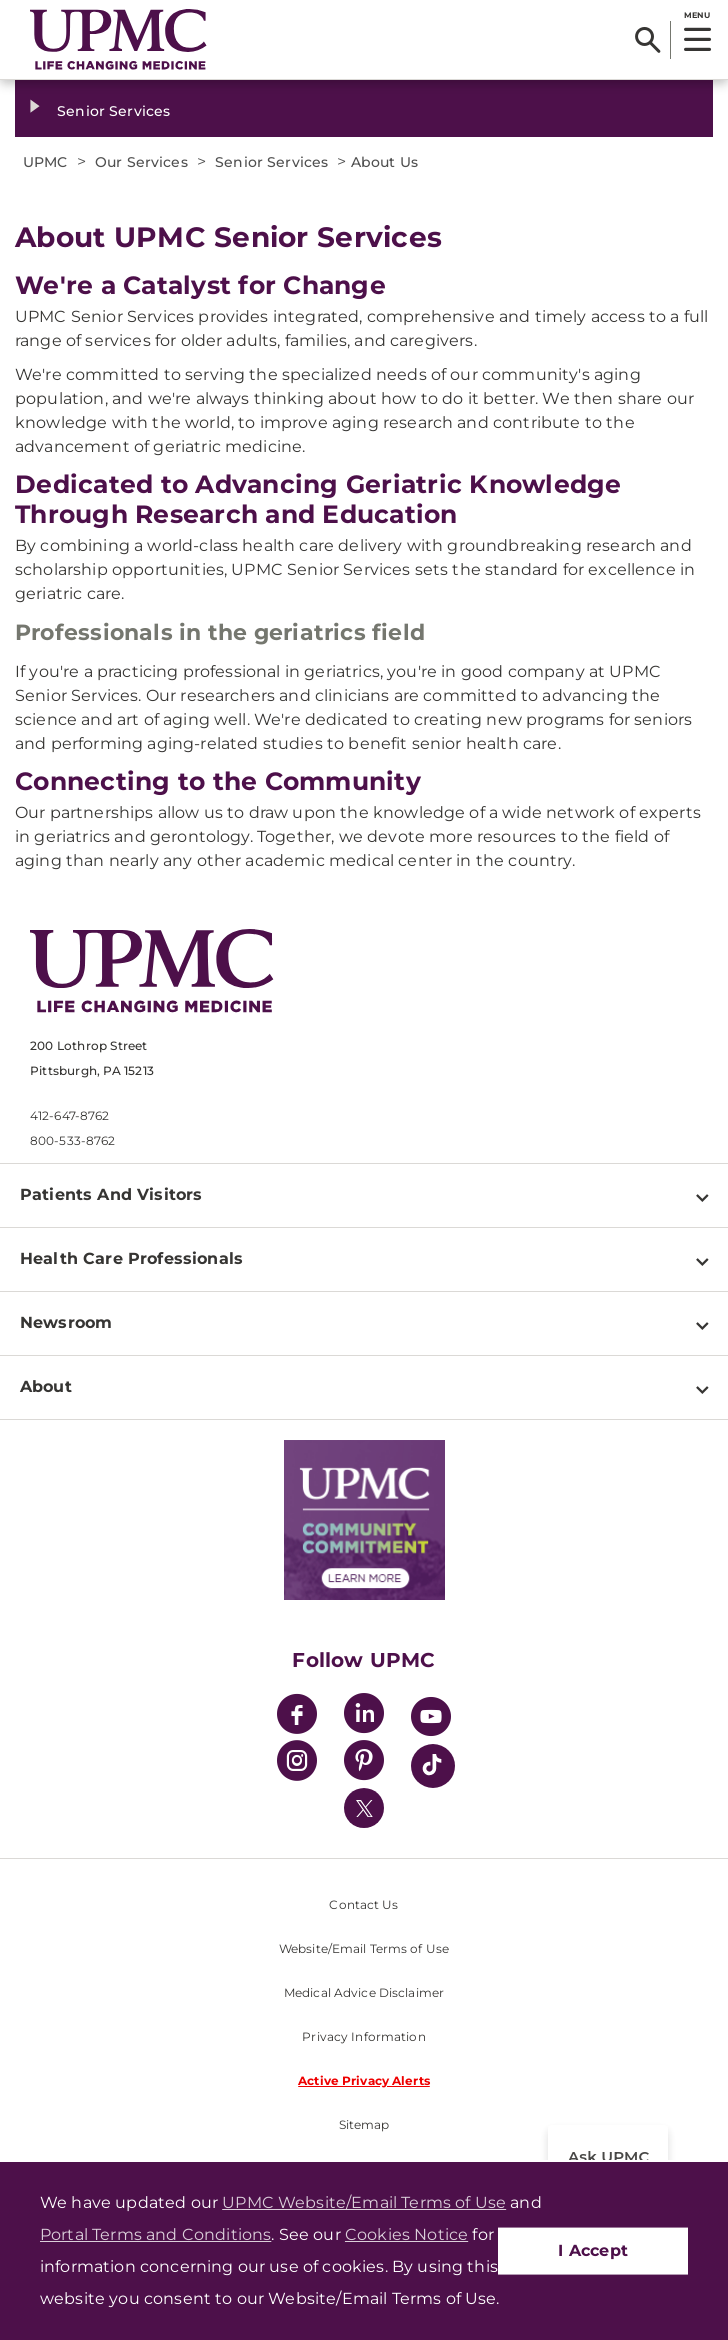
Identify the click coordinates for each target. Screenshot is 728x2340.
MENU (696, 15)
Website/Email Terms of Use (364, 1948)
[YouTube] (431, 1719)
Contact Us (363, 1904)
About (46, 1386)
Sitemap (364, 2124)
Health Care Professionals (131, 1258)
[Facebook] (297, 1716)
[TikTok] (433, 1766)
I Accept (593, 2250)
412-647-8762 (69, 1115)
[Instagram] (297, 1763)
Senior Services (113, 111)
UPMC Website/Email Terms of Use (364, 2202)
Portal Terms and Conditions (155, 2234)
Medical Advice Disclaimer (364, 1992)
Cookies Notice (406, 2234)
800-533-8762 (72, 1140)
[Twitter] (364, 1808)
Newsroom (66, 1322)
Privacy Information (363, 2036)
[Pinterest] (364, 1763)
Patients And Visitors (111, 1194)
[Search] (647, 40)
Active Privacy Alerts (364, 2080)
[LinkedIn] (364, 1716)
